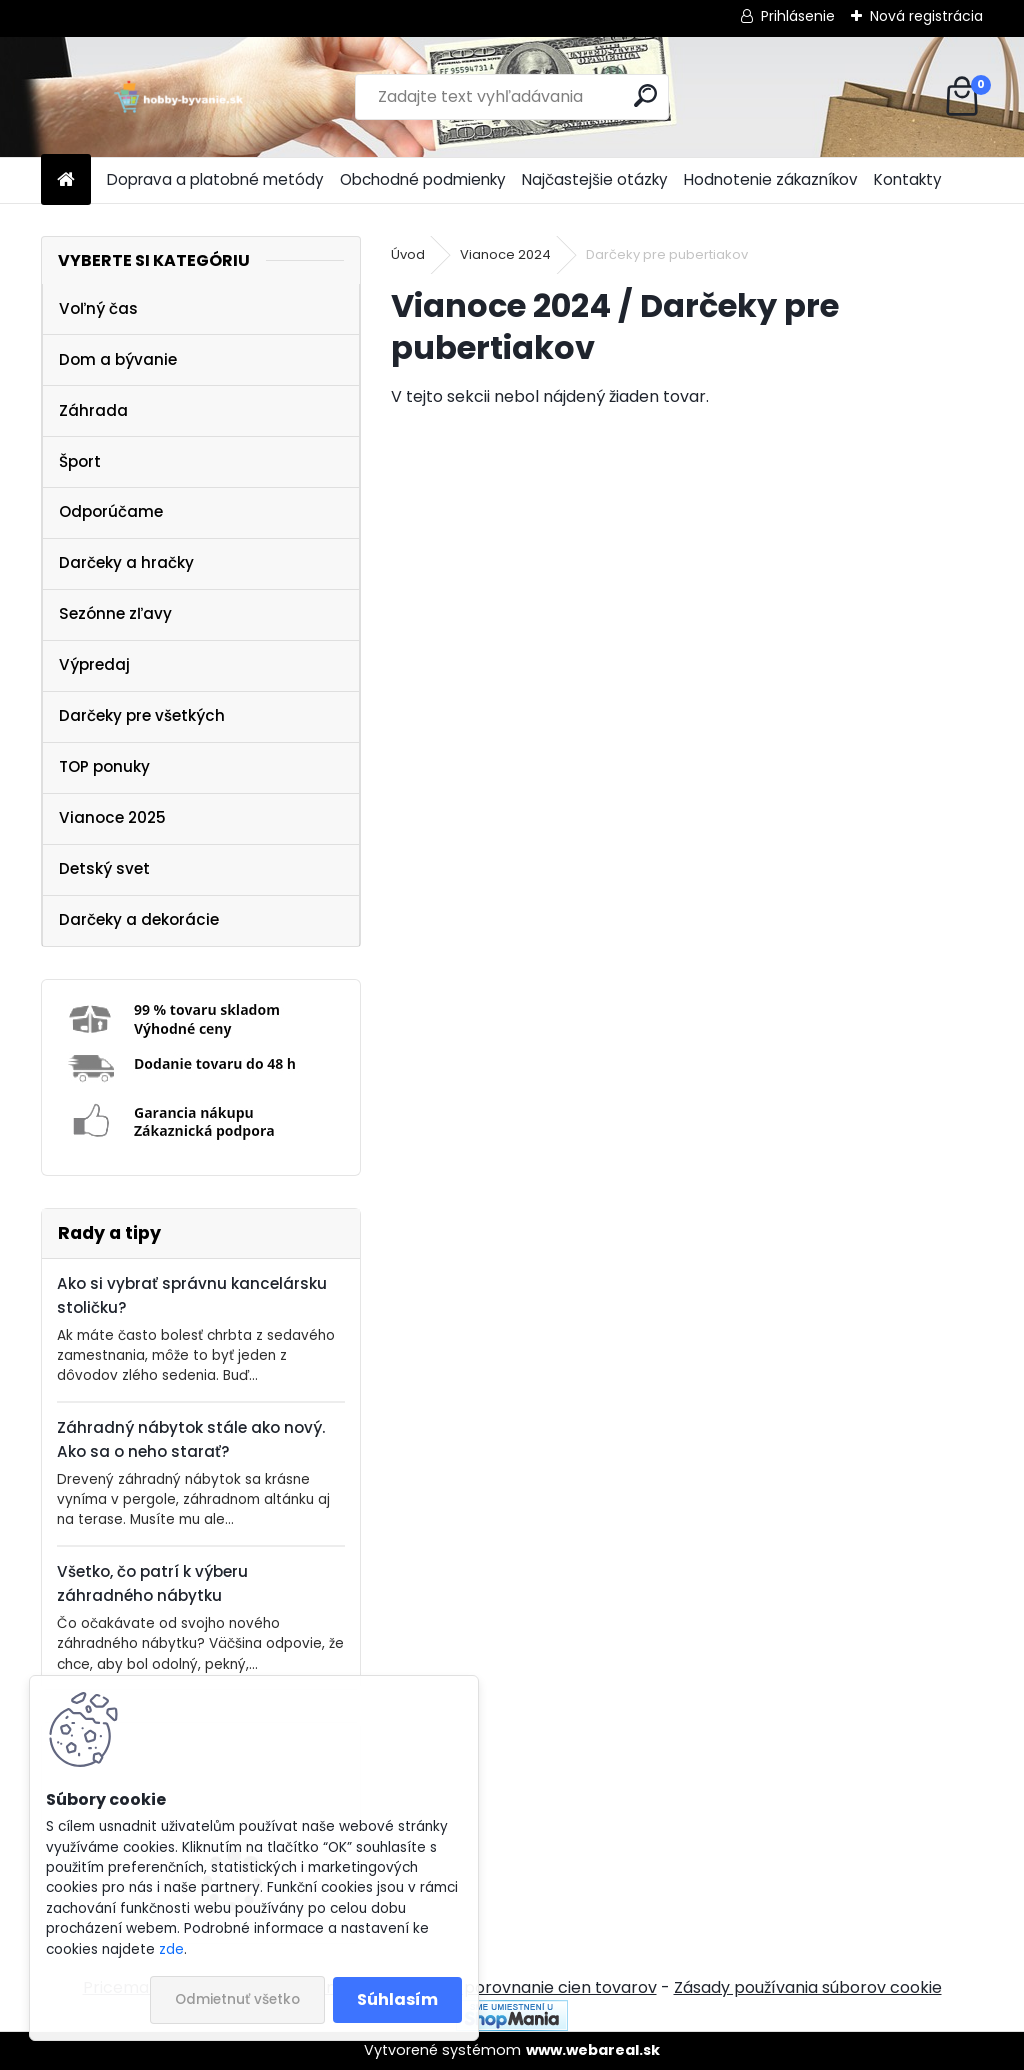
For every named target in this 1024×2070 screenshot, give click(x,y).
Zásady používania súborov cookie (808, 1987)
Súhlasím (397, 1999)
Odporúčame (111, 511)
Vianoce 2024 (505, 254)
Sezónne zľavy (115, 613)
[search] (645, 95)
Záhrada (93, 410)
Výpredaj (94, 664)
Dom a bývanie (118, 359)
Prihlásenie (798, 16)
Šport (80, 461)
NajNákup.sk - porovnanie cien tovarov (505, 1987)
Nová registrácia (926, 16)
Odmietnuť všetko (237, 1999)
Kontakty (908, 179)
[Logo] (178, 97)
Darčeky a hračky (126, 562)
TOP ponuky (104, 766)
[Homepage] (66, 180)
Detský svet (104, 868)
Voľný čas (98, 308)
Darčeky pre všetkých (142, 715)
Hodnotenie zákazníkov (771, 179)
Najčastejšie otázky (595, 179)
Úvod (408, 254)
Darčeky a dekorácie (139, 919)
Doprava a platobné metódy (215, 179)
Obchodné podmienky (423, 179)
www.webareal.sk (593, 2050)
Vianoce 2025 (112, 817)
